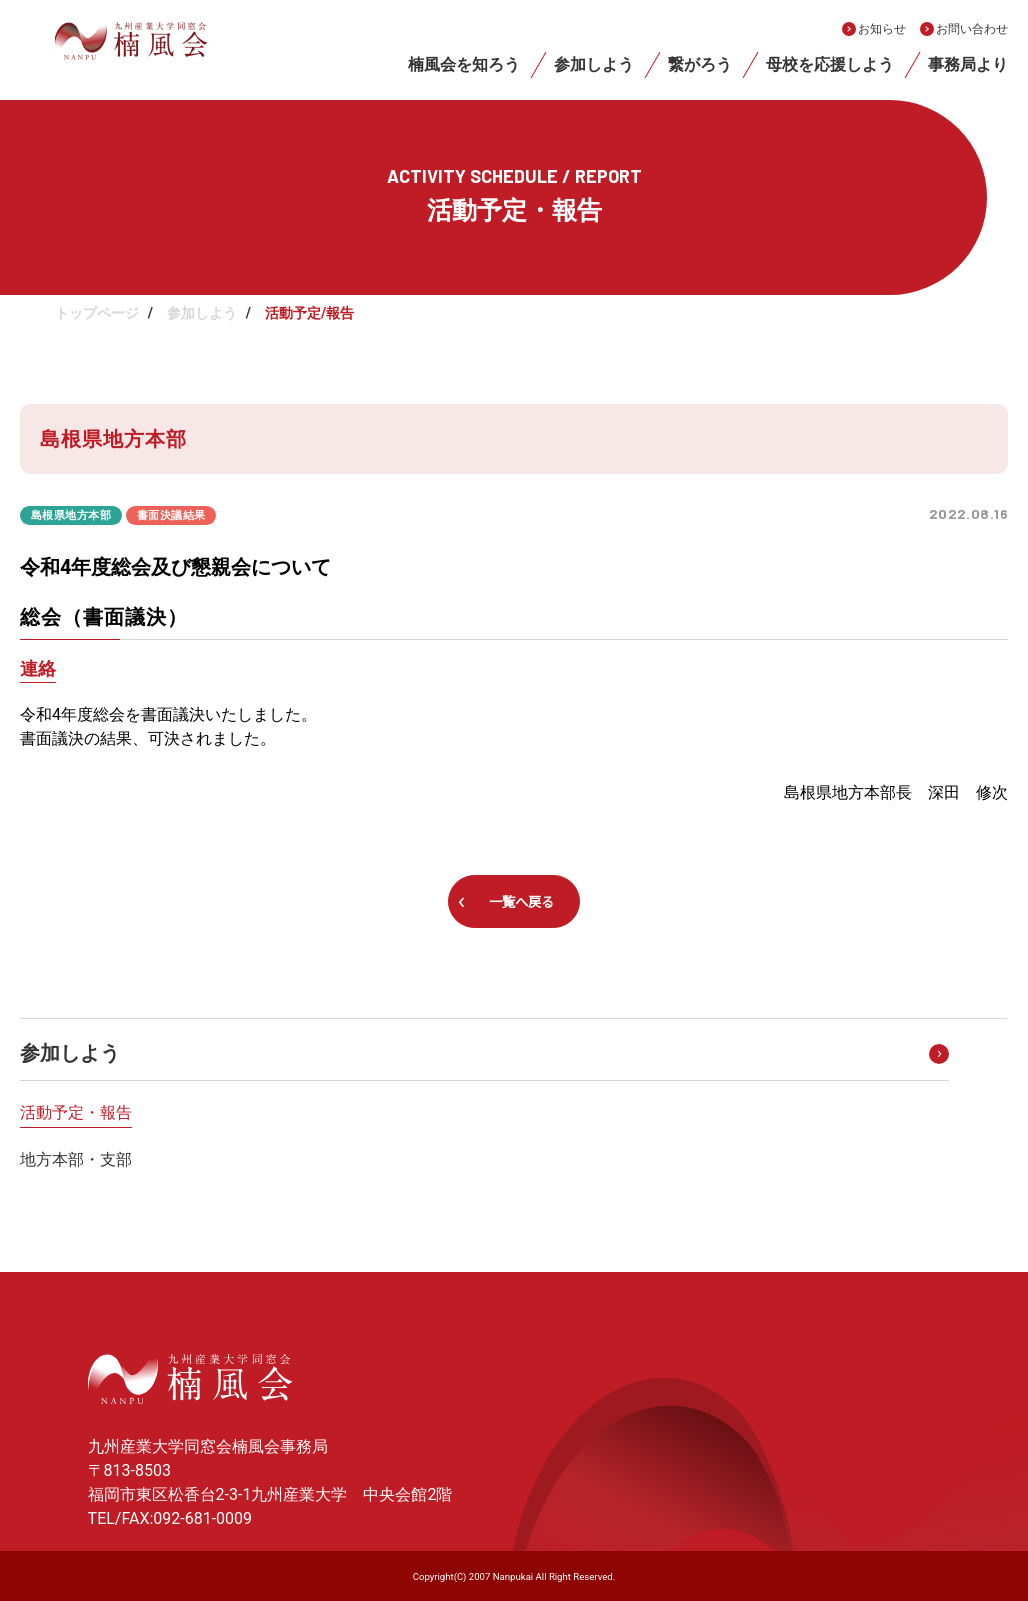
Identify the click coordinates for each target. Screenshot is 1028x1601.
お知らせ (882, 29)
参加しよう (594, 64)
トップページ (97, 313)
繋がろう (700, 64)
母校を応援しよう (830, 64)
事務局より (968, 64)
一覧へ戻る (521, 902)
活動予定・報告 (76, 1112)
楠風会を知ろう (464, 64)
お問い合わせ (972, 29)
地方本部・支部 (76, 1159)
